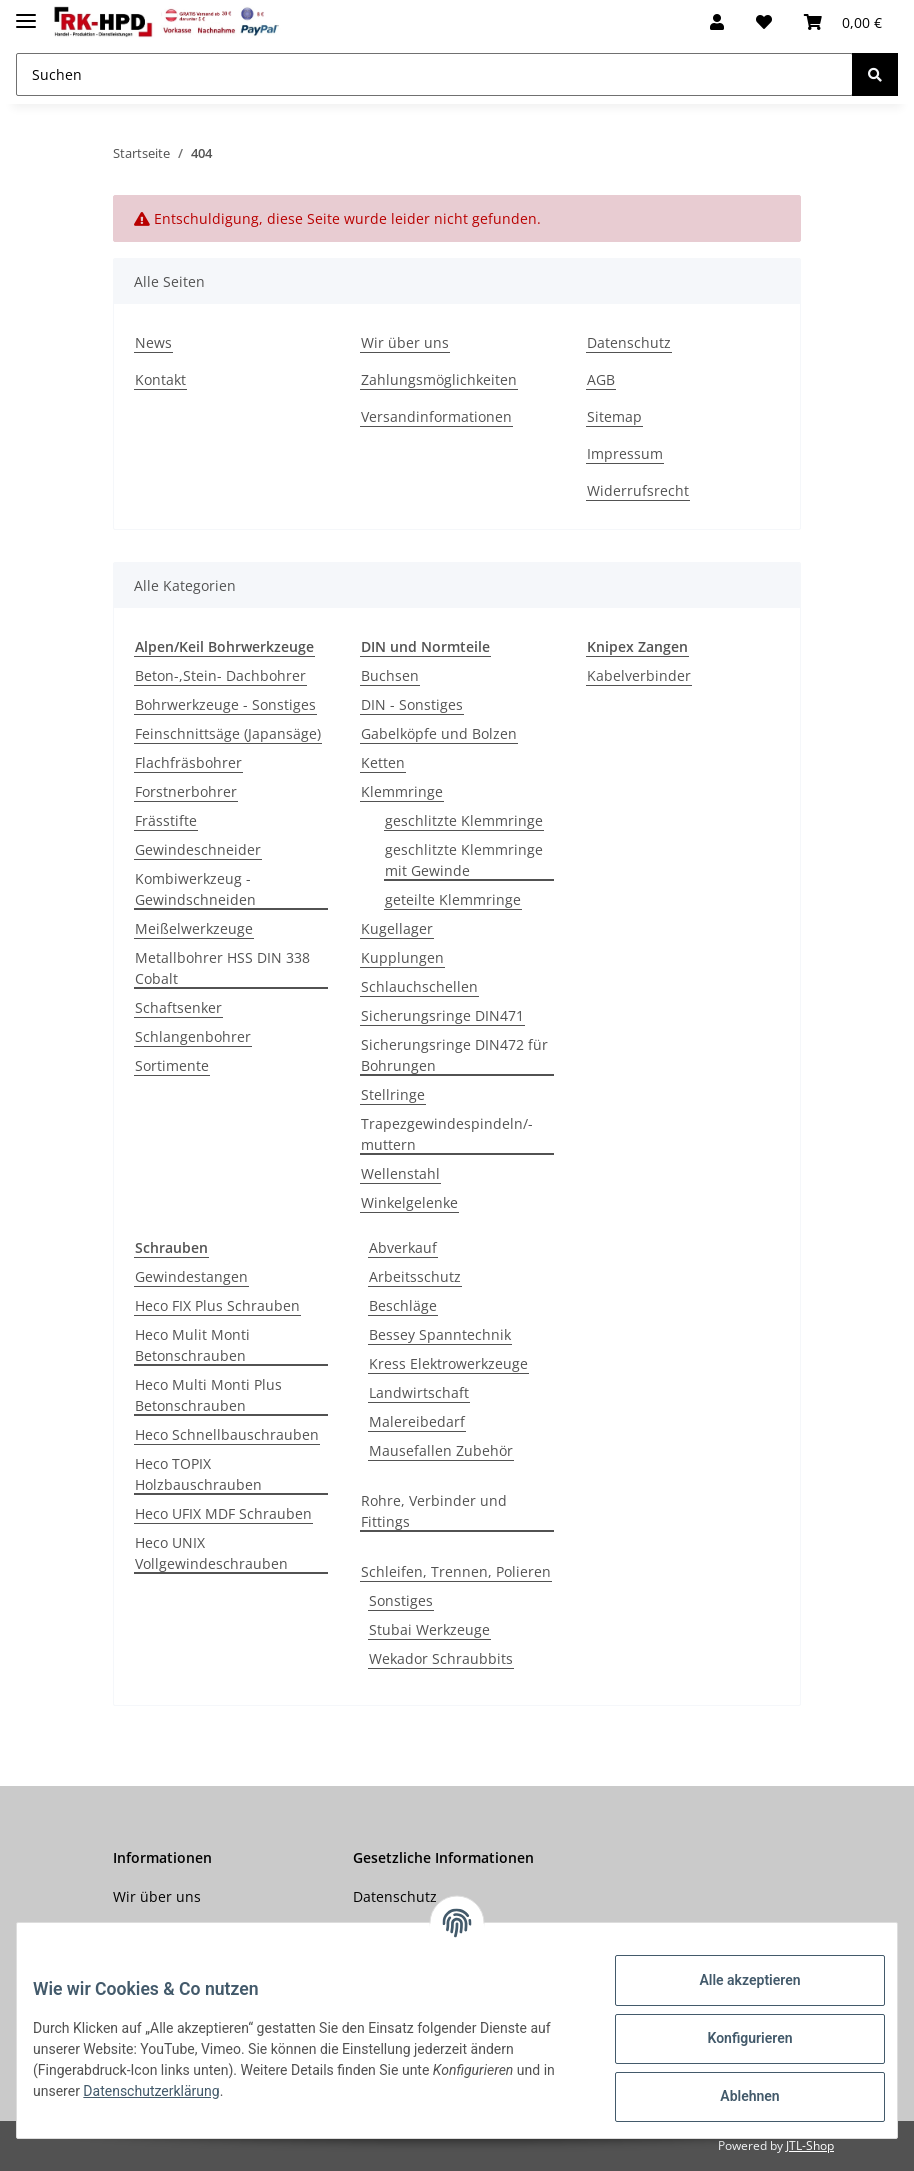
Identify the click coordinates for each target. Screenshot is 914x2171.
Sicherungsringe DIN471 (442, 1015)
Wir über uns (405, 342)
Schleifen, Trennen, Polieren (456, 1571)
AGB (601, 379)
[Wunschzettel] (764, 22)
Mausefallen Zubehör (441, 1450)
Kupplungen (402, 957)
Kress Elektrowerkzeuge (448, 1363)
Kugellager (397, 928)
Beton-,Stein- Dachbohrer (220, 675)
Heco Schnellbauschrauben (227, 1434)
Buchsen (390, 675)
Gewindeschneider (198, 849)
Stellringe (393, 1094)
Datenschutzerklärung (182, 2091)
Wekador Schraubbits (441, 1658)
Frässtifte (166, 820)
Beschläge (403, 1305)
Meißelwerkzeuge (194, 928)
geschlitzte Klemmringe (464, 820)
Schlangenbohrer (193, 1036)
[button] (717, 22)
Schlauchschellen (419, 986)
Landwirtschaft (419, 1392)
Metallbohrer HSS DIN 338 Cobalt (222, 968)
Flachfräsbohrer (188, 762)
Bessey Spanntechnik (440, 1334)
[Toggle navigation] (26, 12)
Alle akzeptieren (733, 1980)
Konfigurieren (733, 2038)
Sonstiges (401, 1600)
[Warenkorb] (843, 22)
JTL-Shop (810, 2145)
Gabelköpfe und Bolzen (439, 733)
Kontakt (160, 379)
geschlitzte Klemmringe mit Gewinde (464, 860)
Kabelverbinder (639, 675)
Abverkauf (403, 1247)
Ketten (383, 762)
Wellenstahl (400, 1173)
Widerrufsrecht (638, 490)
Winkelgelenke (409, 1202)
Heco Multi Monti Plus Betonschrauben (208, 1395)
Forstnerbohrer (186, 791)
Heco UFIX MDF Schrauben (223, 1513)
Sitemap (614, 416)
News (153, 342)
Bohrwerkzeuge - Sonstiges (225, 704)
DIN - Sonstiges (412, 704)
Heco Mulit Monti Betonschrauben (192, 1345)
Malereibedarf (417, 1421)
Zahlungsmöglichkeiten (439, 379)
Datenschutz (629, 342)
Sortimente (172, 1065)
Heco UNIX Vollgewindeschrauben (211, 1553)
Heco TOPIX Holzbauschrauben (198, 1474)
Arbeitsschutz (415, 1276)
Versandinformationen (436, 416)
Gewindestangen (191, 1276)
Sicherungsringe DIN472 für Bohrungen (454, 1055)
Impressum (625, 453)
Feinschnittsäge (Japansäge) (228, 733)
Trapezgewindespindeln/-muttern (447, 1134)
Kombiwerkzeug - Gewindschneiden (195, 889)
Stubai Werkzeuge (429, 1629)
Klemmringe (402, 791)
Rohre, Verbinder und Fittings (434, 1511)
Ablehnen (733, 2096)
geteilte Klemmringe (453, 899)
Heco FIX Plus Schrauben (217, 1305)
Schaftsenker (178, 1007)
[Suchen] (434, 74)
